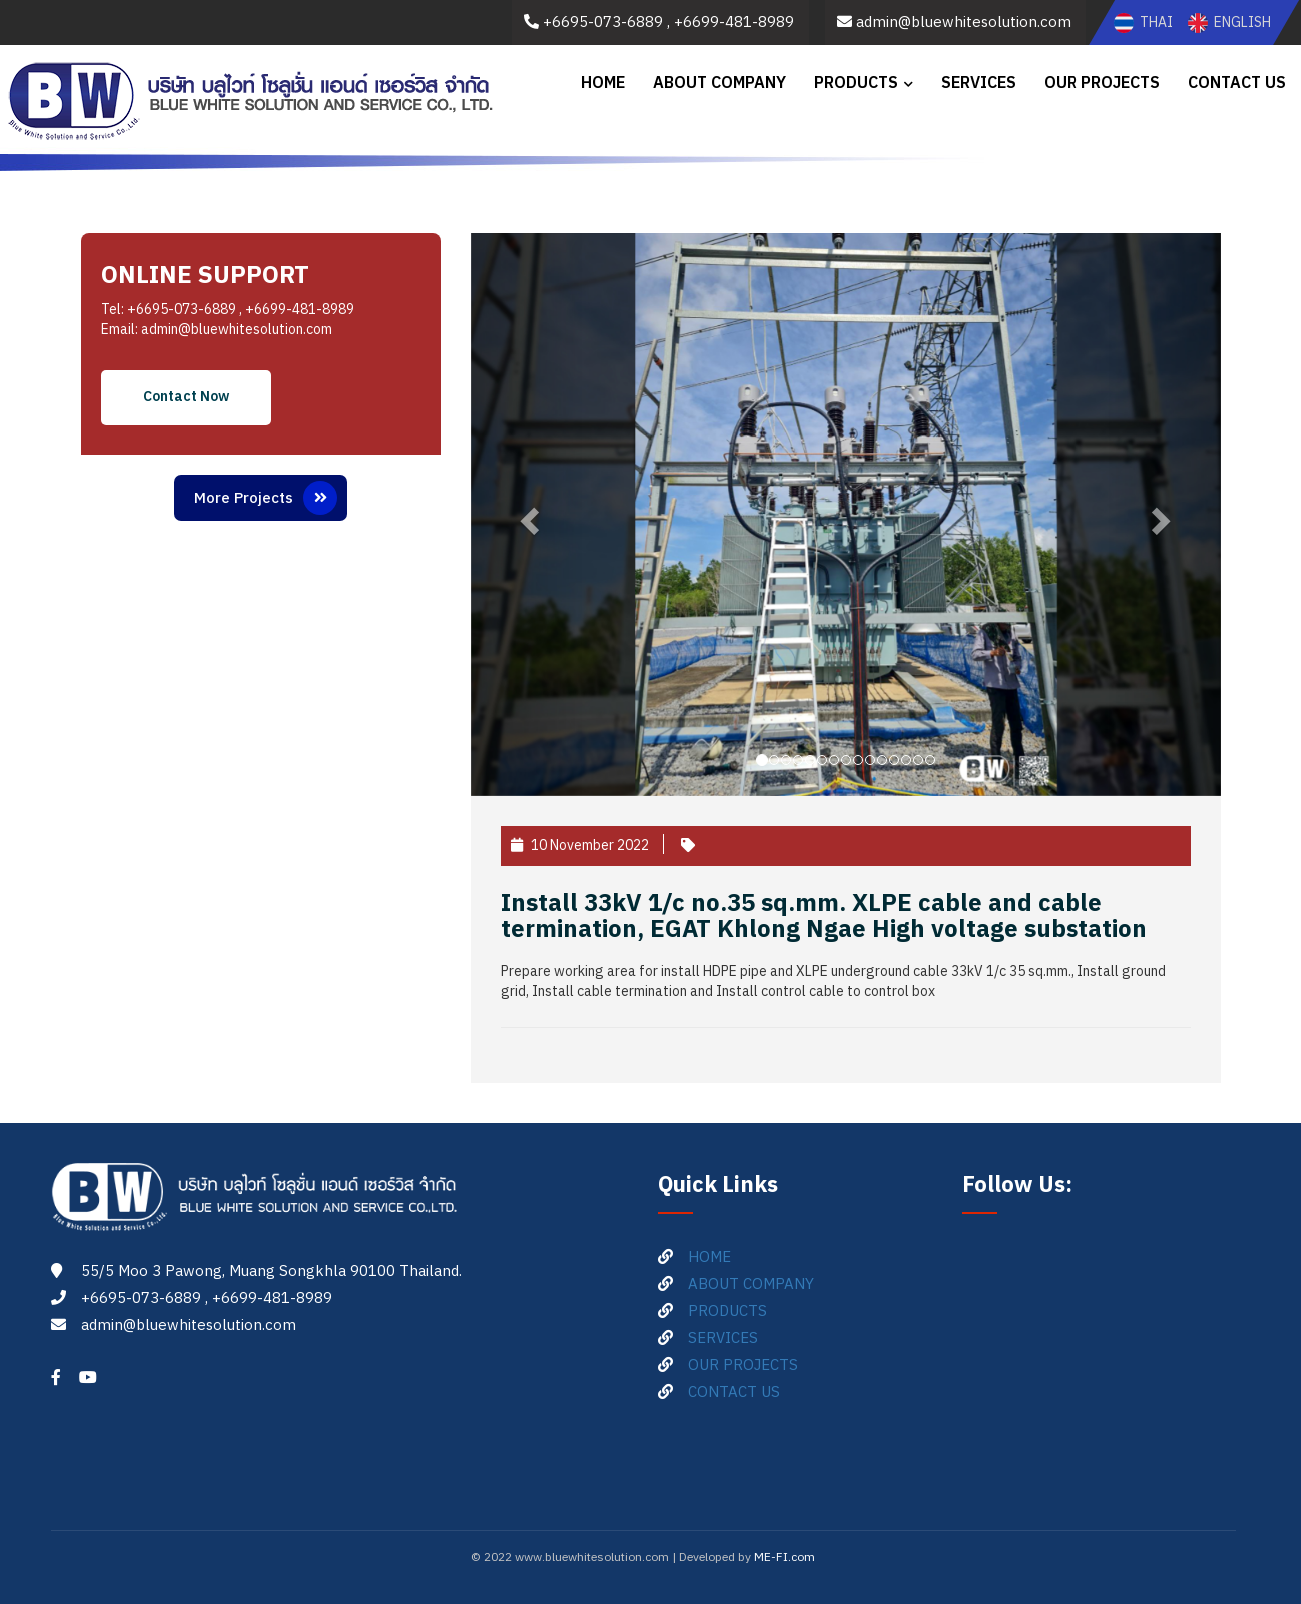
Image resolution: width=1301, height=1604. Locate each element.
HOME (603, 83)
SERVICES (978, 83)
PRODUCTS (856, 83)
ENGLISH (1229, 22)
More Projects (265, 498)
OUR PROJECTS (1102, 83)
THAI (1145, 22)
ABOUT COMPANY (719, 83)
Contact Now (186, 396)
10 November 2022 (580, 845)
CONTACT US (1237, 83)
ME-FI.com (784, 1557)
